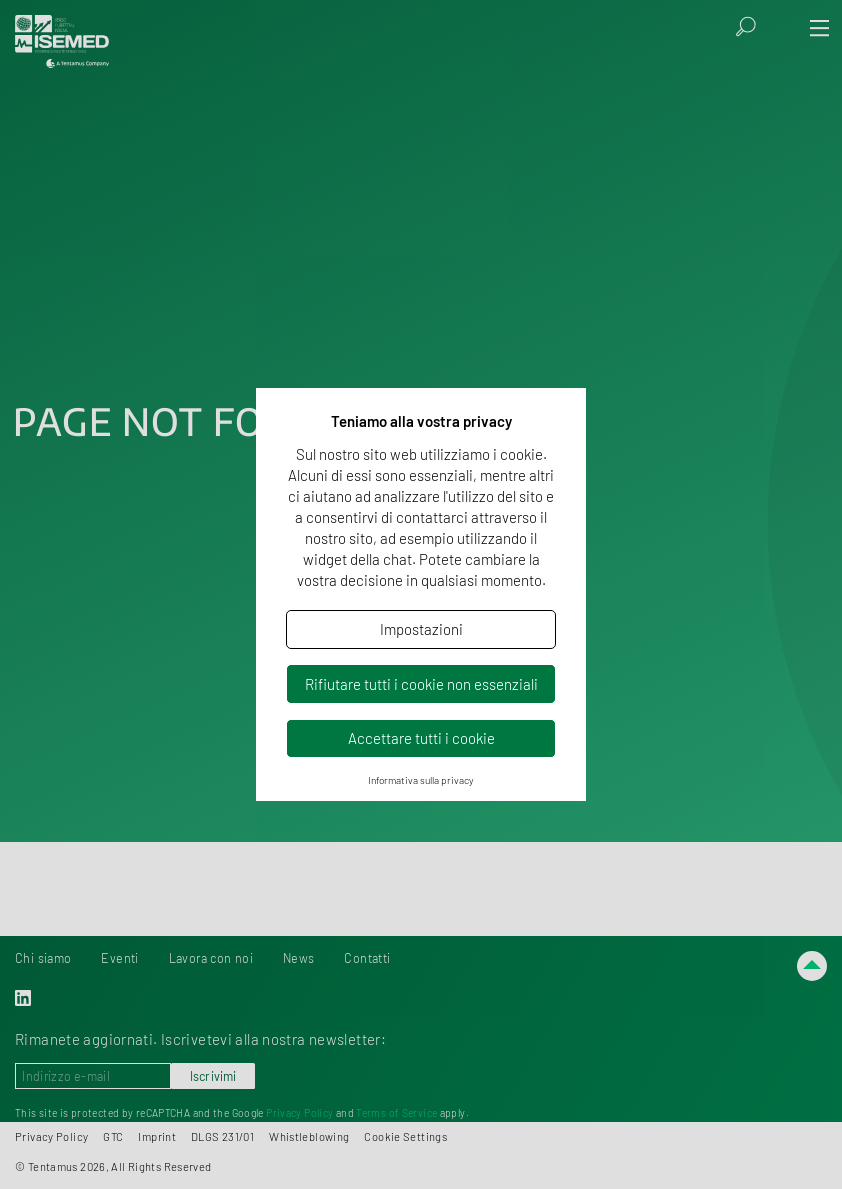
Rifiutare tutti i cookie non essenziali (421, 684)
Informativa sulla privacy (421, 780)
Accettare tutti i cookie (421, 738)
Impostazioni (421, 629)
